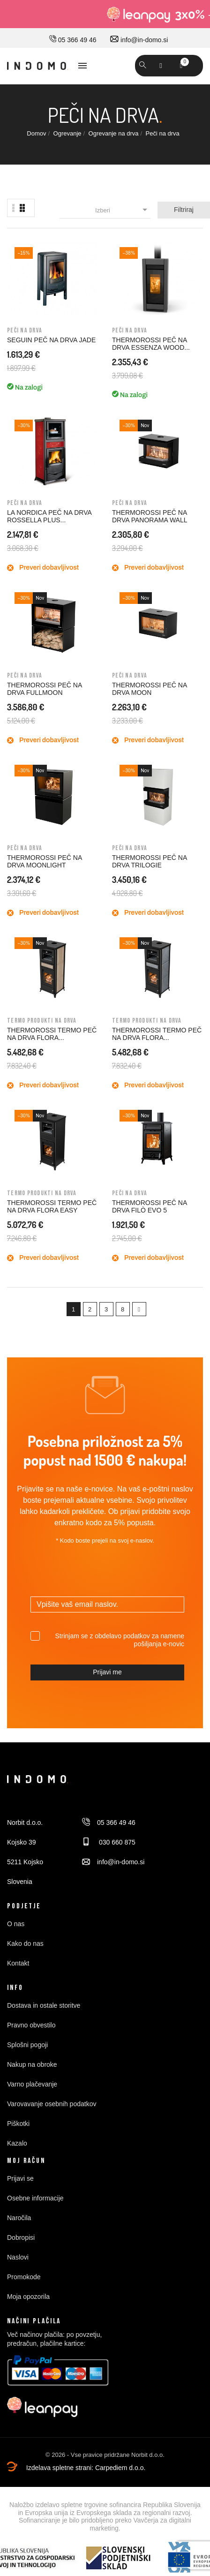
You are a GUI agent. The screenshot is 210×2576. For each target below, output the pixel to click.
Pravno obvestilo (31, 2025)
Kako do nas (25, 1943)
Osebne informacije (35, 2198)
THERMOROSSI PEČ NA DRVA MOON (149, 688)
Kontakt (18, 1963)
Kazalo (17, 2143)
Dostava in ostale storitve (43, 2005)
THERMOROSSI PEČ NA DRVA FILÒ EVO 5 (149, 1206)
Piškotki (18, 2123)
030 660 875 (108, 1842)
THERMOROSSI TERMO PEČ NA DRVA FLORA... (52, 1033)
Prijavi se (20, 2178)
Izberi (122, 209)
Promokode (24, 2277)
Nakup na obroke (32, 2064)
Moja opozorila (28, 2296)
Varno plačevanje (32, 2084)
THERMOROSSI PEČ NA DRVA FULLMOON (44, 688)
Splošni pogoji (27, 2045)
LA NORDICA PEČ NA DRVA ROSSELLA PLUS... (49, 516)
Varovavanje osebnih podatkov (51, 2104)
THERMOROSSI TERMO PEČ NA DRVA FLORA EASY (52, 1206)
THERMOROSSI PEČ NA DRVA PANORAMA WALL (150, 516)
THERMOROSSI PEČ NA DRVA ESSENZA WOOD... (151, 343)
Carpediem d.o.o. (120, 2467)
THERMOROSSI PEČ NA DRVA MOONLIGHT (44, 861)
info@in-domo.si (139, 40)
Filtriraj (184, 209)
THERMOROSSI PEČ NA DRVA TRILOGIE (149, 861)
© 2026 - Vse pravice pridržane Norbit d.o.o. (105, 2454)
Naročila (19, 2218)
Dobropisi (21, 2237)
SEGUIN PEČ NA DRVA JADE (51, 340)
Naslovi (18, 2257)
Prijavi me (107, 1672)
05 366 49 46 (73, 40)
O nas (15, 1924)
